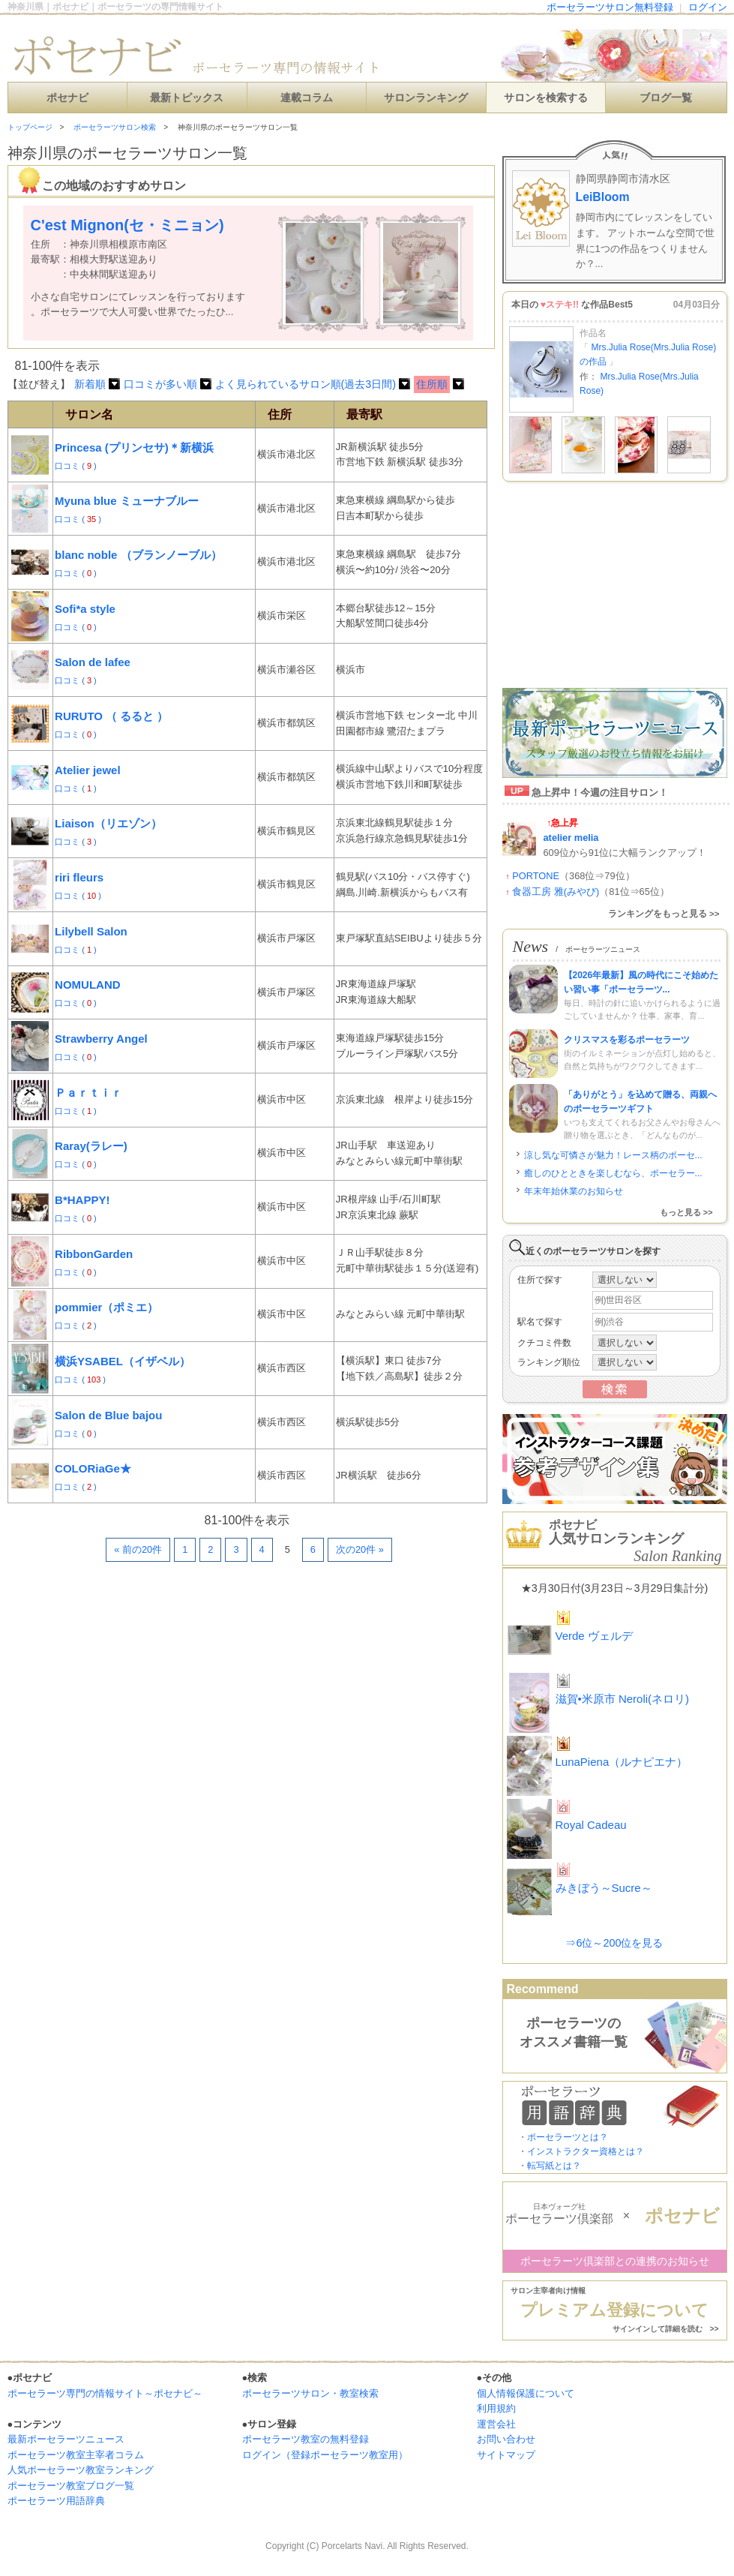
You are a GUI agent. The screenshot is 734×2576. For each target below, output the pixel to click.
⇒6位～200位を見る (614, 1943)
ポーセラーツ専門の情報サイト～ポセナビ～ (104, 2393)
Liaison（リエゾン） (108, 823)
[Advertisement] (182, 1606)
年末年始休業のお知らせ (573, 1191)
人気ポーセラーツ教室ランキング (80, 2469)
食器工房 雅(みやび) (555, 891)
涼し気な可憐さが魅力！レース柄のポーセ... (613, 1155)
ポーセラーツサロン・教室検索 (310, 2393)
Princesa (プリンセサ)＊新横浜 (134, 447)
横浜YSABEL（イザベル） (122, 1361)
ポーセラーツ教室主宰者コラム (75, 2454)
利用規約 (496, 2408)
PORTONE (535, 875)
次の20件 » (360, 1549)
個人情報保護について (525, 2393)
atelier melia (571, 837)
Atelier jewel (88, 770)
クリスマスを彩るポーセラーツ (627, 1039)
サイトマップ (506, 2454)
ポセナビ (67, 98)
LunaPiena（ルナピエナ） (622, 1761)
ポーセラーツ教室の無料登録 (305, 2439)
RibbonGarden (94, 1253)
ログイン (707, 7)
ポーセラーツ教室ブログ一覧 (70, 2485)
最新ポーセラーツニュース (65, 2439)
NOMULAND (88, 984)
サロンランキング (426, 98)
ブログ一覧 (666, 98)
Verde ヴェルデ (594, 1635)
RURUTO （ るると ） (111, 716)
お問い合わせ (506, 2439)
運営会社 (496, 2424)
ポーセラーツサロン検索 (114, 127)
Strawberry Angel (101, 1038)
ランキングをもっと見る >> (664, 913)
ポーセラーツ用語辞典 (56, 2500)
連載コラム (306, 98)
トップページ (29, 127)
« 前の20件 (138, 1549)
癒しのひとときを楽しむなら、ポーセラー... (613, 1173)
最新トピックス (186, 98)
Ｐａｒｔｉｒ (88, 1092)
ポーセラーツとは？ (567, 2137)
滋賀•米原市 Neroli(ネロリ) (623, 1698)
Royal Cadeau (591, 1824)
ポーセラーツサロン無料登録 (610, 7)
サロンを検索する (546, 98)
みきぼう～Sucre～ (604, 1887)
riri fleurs (79, 877)
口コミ (68, 465)
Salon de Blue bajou (108, 1415)
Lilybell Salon (91, 931)
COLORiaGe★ (93, 1468)
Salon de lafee (92, 662)
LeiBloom (603, 197)
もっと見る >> (686, 1212)
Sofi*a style (85, 608)
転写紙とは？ (554, 2165)
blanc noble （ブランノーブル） (138, 554)
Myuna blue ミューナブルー (127, 500)
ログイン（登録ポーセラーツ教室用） (325, 2454)
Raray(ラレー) (91, 1145)
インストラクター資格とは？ (585, 2151)
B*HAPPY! (82, 1199)
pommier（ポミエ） (106, 1307)
